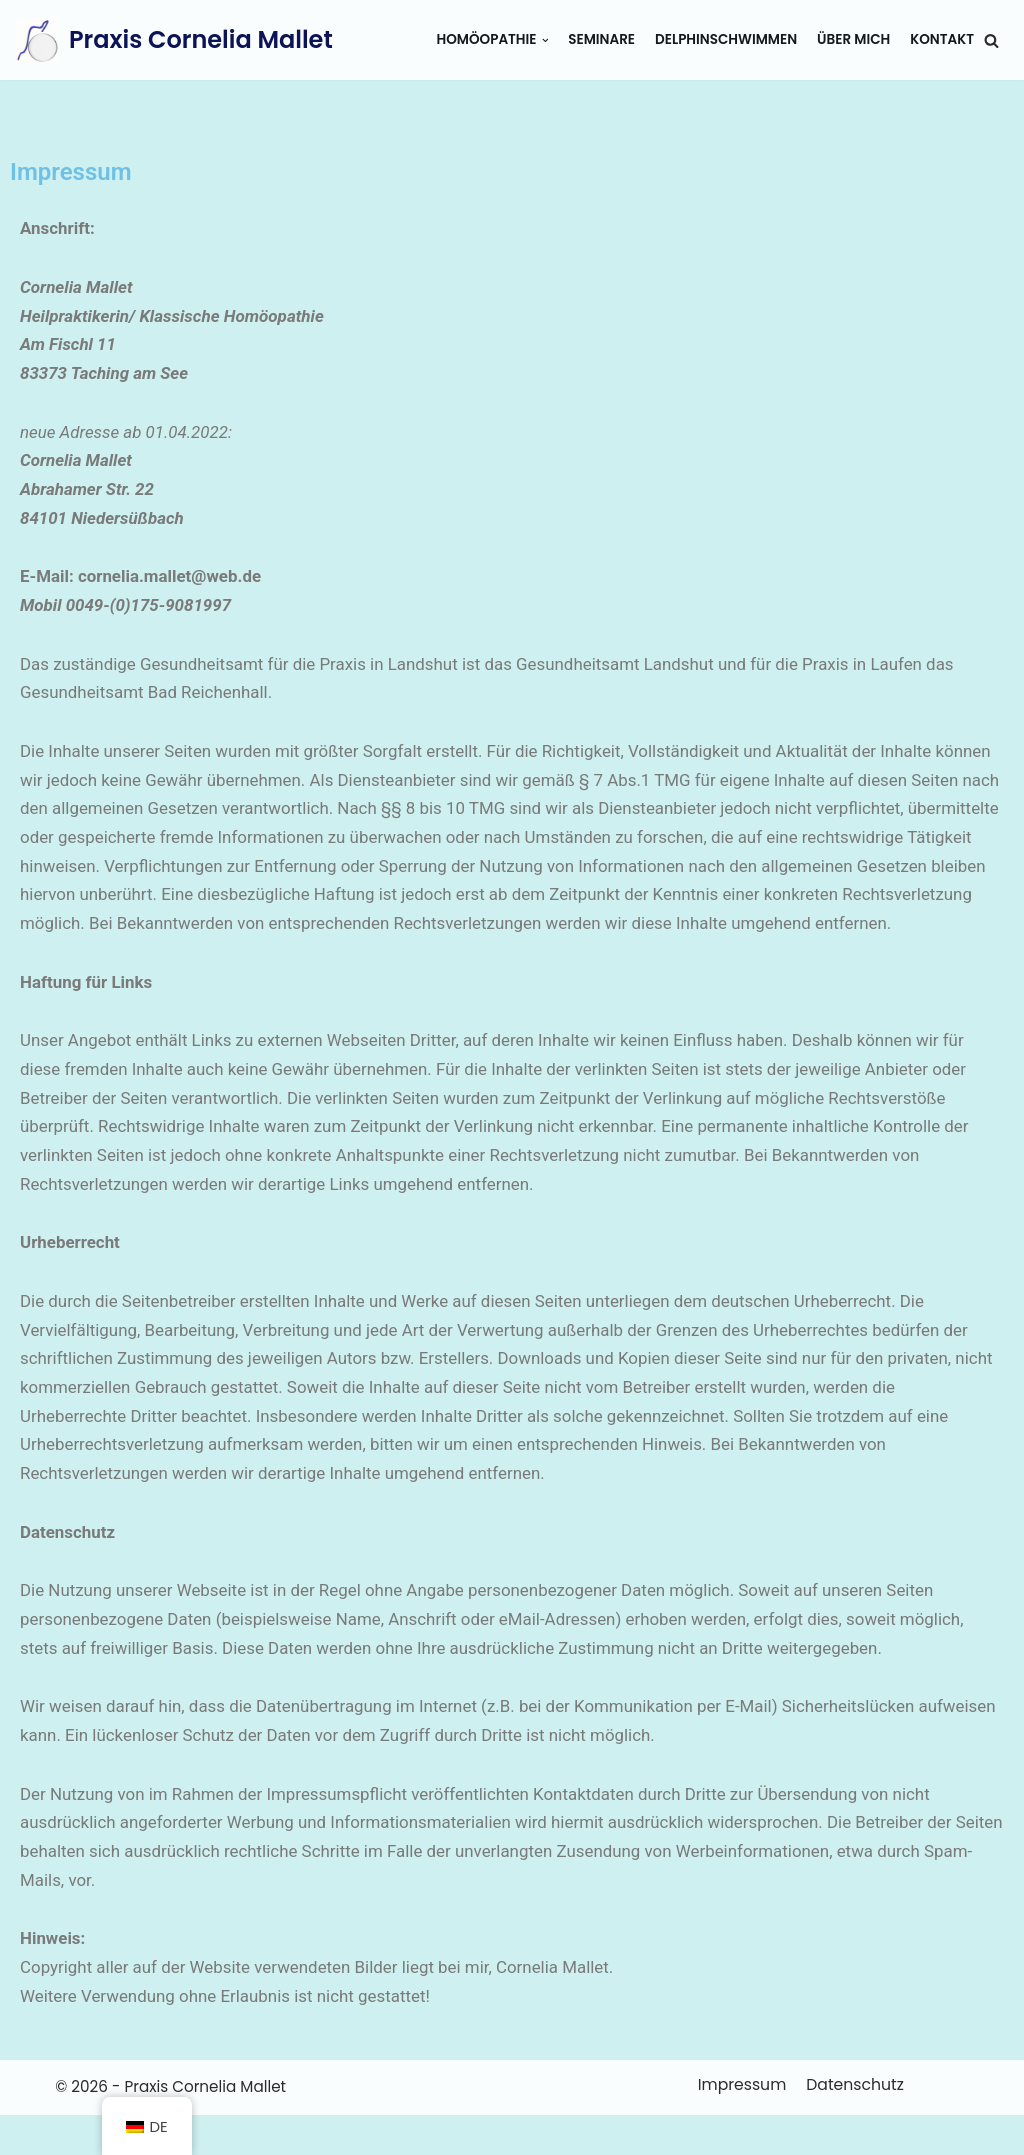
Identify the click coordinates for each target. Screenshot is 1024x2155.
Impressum (741, 2123)
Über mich (853, 39)
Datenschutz (851, 2123)
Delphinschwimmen (724, 39)
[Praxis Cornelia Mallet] (174, 40)
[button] (991, 40)
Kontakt (942, 39)
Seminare (599, 39)
